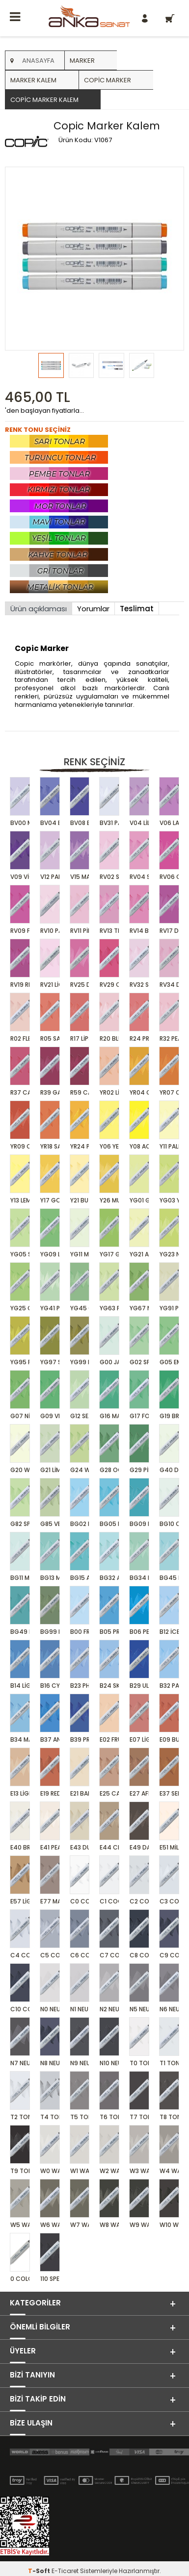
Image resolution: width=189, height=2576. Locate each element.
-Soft (40, 2571)
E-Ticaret (65, 2571)
